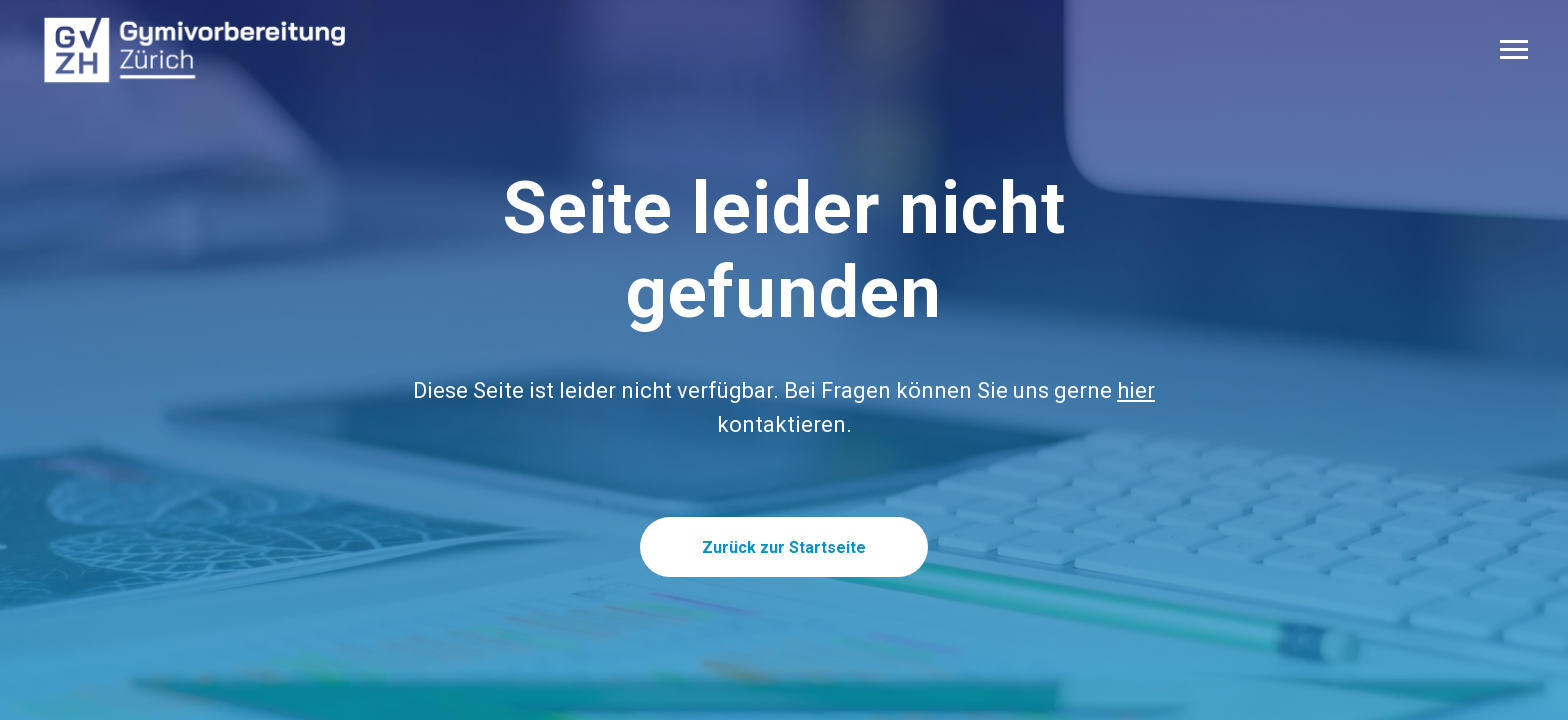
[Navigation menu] (1514, 50)
